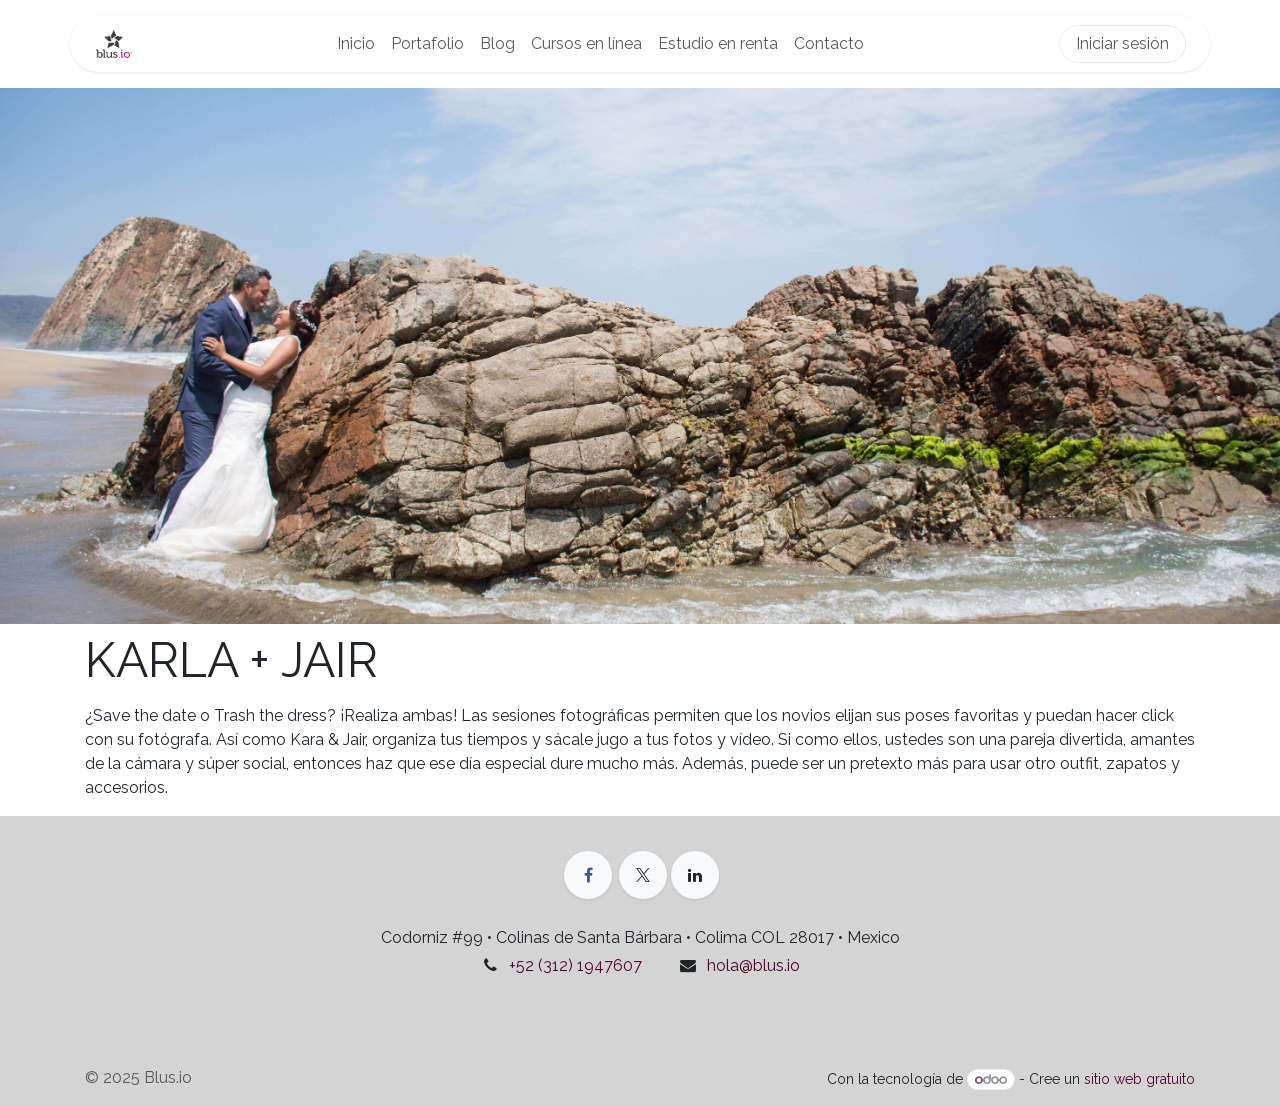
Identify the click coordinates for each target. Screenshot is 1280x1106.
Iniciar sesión (1122, 43)
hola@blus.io (753, 965)
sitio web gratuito (1139, 1079)
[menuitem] (356, 44)
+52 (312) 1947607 (575, 965)
